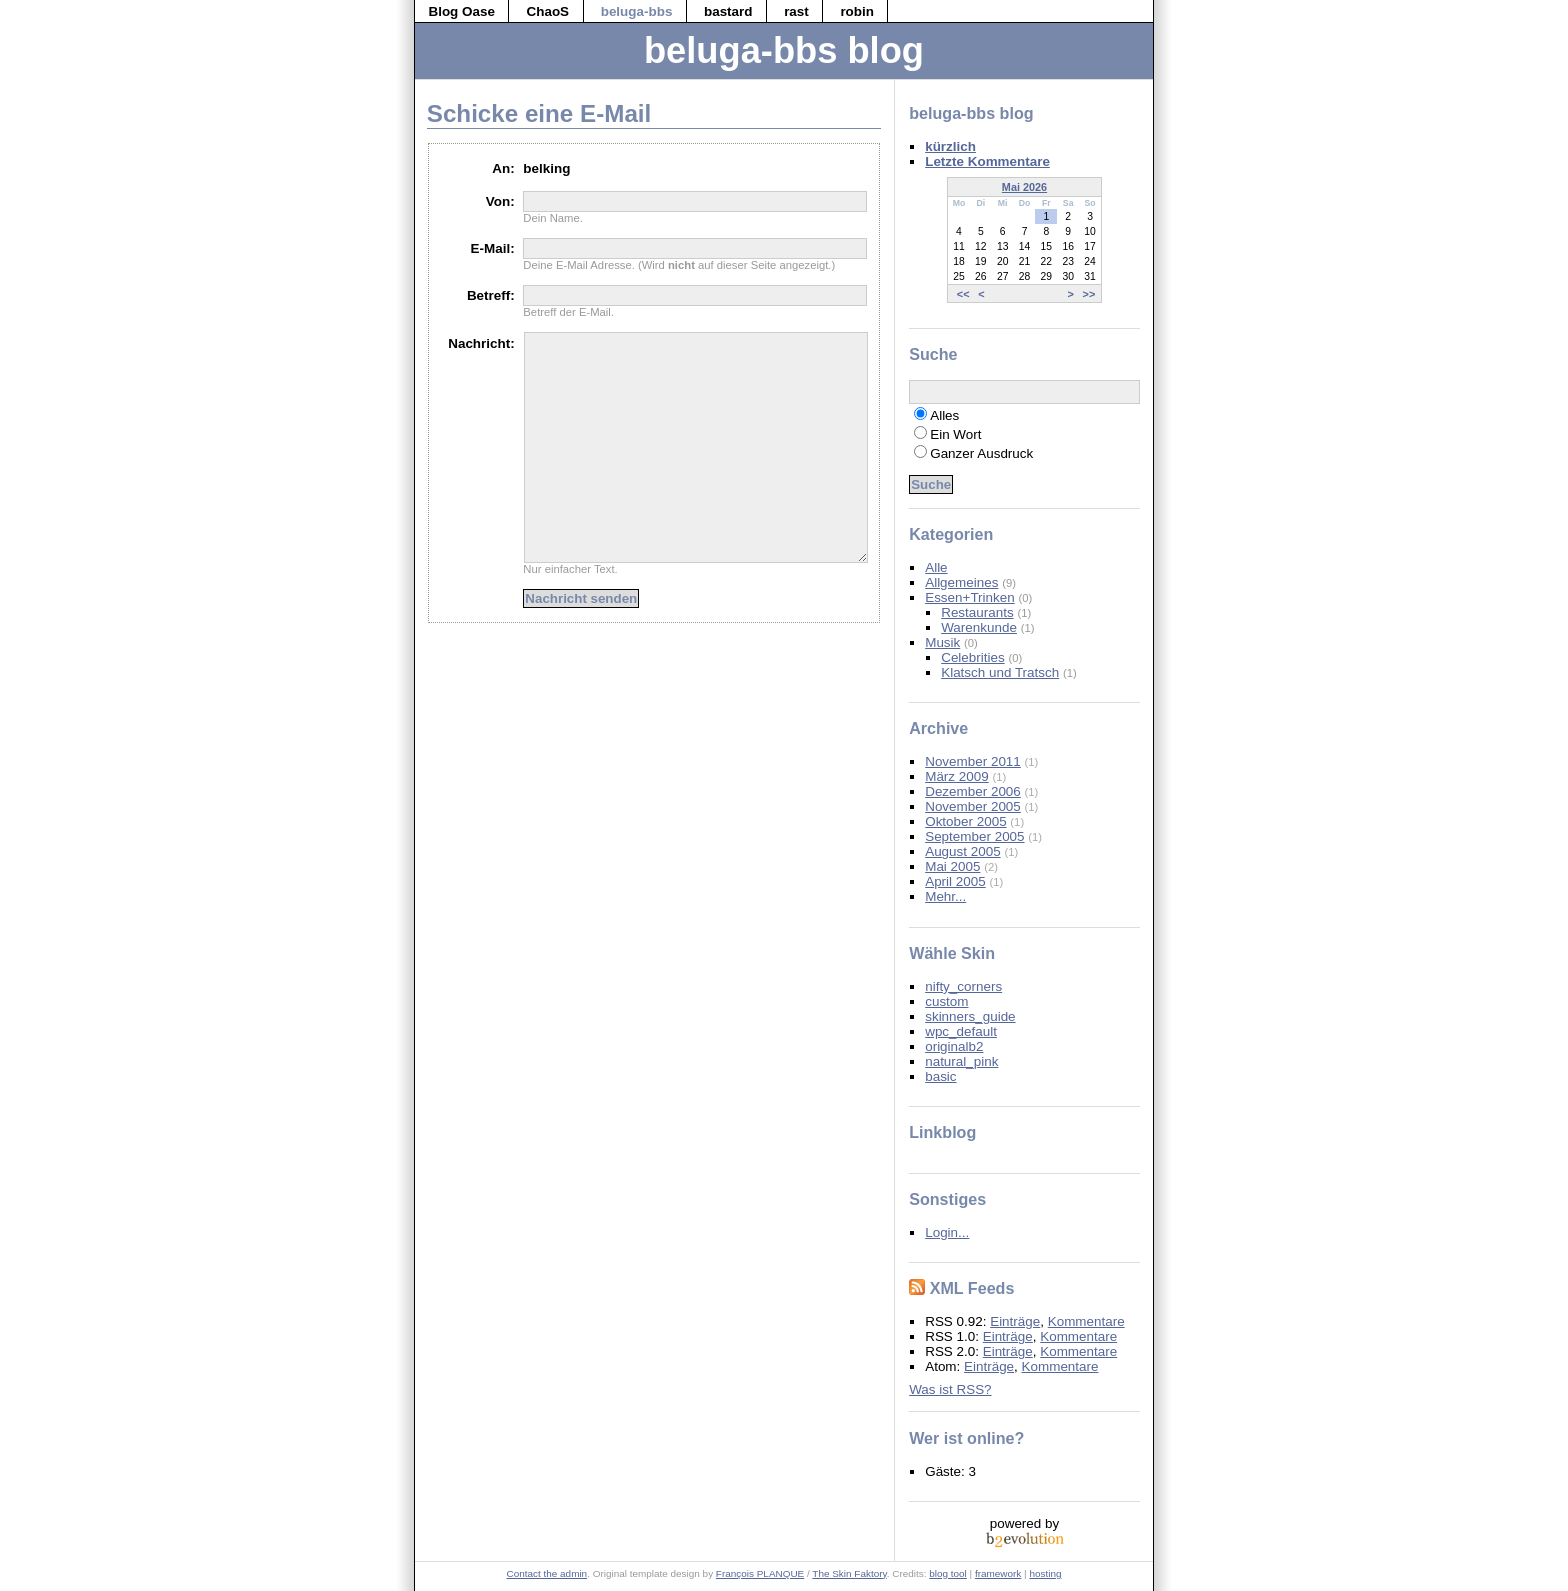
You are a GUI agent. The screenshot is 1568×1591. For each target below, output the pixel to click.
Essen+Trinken (970, 597)
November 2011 (973, 761)
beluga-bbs (637, 11)
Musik (942, 642)
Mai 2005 (952, 866)
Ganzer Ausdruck (981, 453)
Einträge (1015, 1321)
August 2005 (962, 851)
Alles (944, 415)
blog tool (948, 1573)
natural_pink (961, 1061)
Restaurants (977, 612)
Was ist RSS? (950, 1389)
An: (503, 168)
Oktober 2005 (965, 821)
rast (796, 11)
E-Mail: (493, 248)
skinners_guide (970, 1016)
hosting (1045, 1573)
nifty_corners (963, 986)
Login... (947, 1232)
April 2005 (955, 881)
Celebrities (972, 657)
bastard (728, 11)
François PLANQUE (760, 1573)
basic (940, 1076)
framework (998, 1573)
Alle (936, 567)
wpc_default (961, 1031)
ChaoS (548, 11)
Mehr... (945, 896)
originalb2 (954, 1046)
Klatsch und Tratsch (1000, 672)
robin (857, 11)
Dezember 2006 (973, 791)
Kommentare (1086, 1321)
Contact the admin (547, 1573)
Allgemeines (961, 582)
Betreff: (491, 295)
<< (963, 293)
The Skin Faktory (849, 1573)
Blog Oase (461, 11)
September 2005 (974, 836)
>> (1089, 293)
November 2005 (973, 806)
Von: (500, 201)
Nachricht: (481, 343)
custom (946, 1001)
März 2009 (957, 776)
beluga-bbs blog (784, 50)
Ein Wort (955, 434)
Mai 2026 (1024, 187)
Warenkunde (979, 627)
